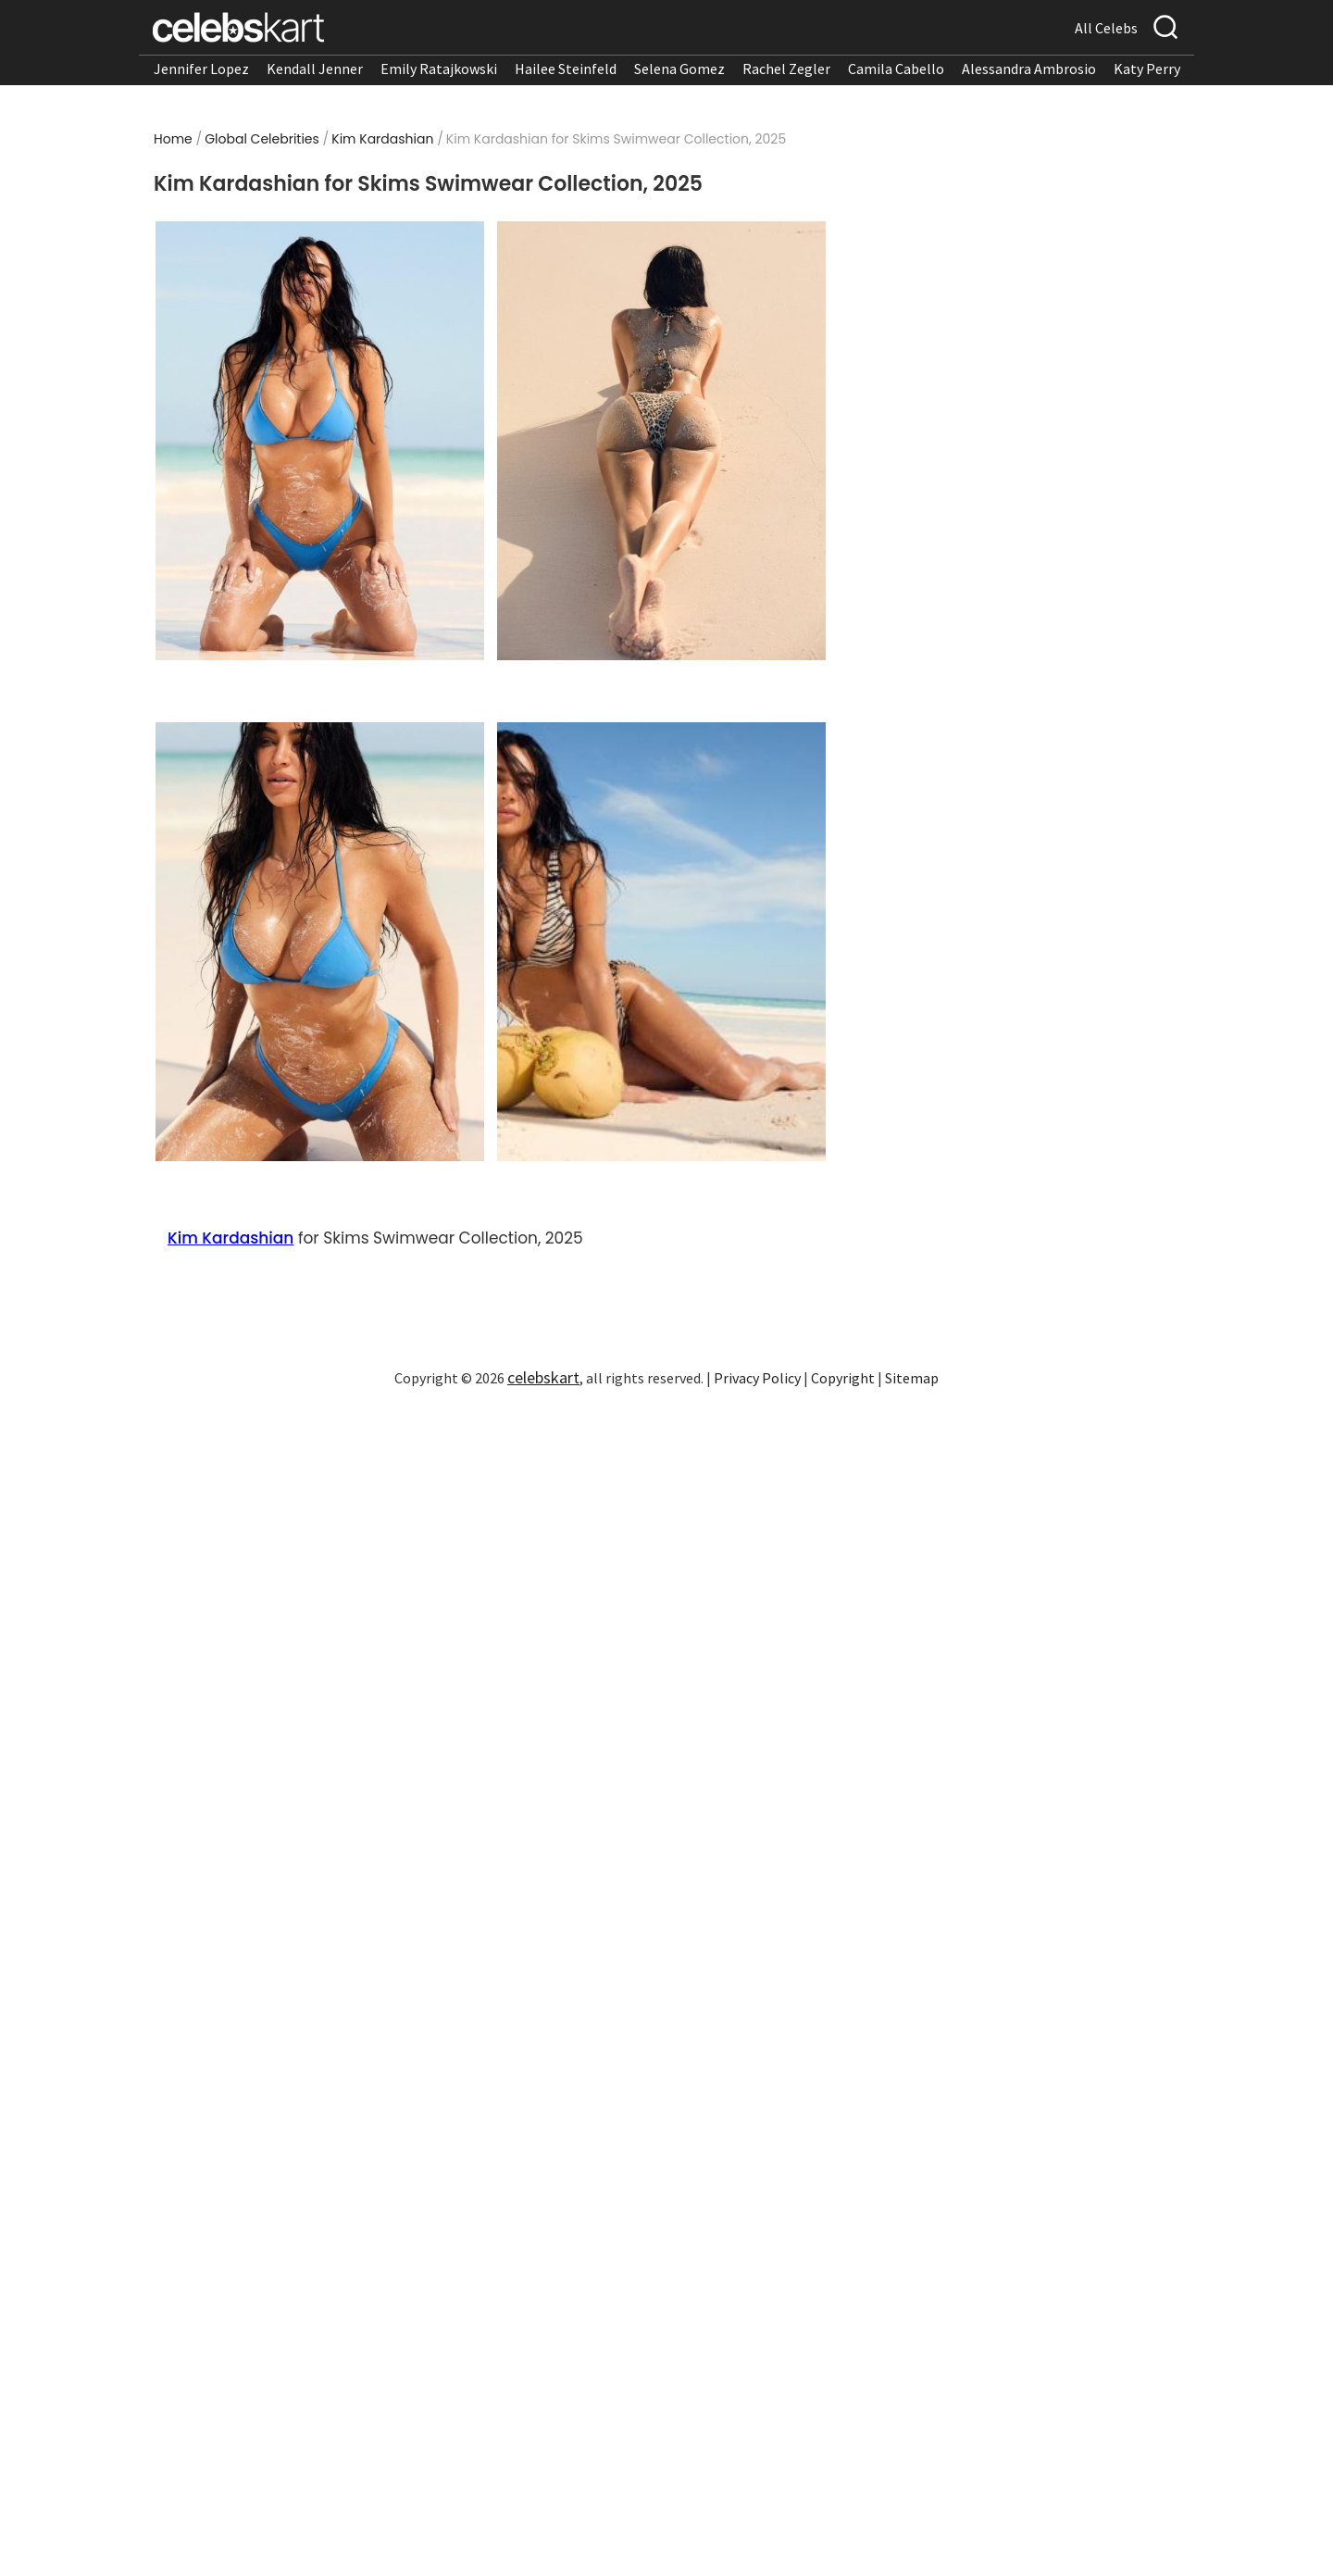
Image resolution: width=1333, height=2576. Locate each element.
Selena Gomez (679, 68)
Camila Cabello (896, 68)
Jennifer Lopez (201, 68)
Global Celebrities (262, 139)
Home (173, 139)
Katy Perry (1147, 68)
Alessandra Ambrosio (1029, 68)
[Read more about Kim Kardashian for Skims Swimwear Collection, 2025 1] (320, 440)
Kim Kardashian (382, 139)
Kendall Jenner (315, 68)
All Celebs (1106, 28)
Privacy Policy (757, 1378)
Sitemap (912, 1378)
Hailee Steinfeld (566, 68)
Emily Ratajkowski (438, 68)
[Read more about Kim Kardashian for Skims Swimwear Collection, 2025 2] (661, 440)
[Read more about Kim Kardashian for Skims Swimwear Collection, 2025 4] (661, 941)
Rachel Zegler (786, 68)
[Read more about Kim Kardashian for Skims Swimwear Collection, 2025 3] (320, 941)
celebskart (543, 1377)
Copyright (843, 1378)
